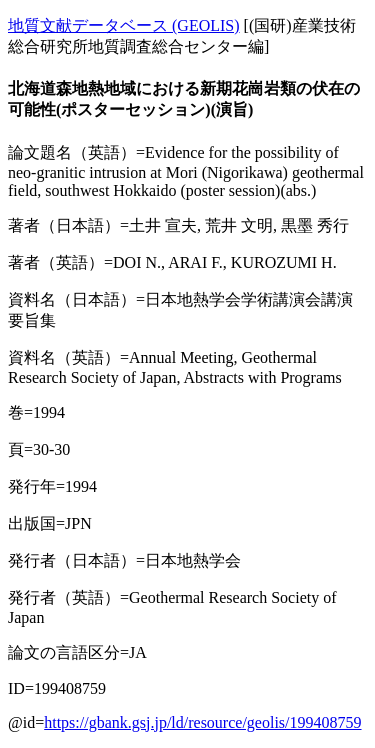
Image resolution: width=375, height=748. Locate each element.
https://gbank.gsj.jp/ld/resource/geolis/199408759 (202, 722)
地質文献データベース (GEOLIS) (124, 25)
